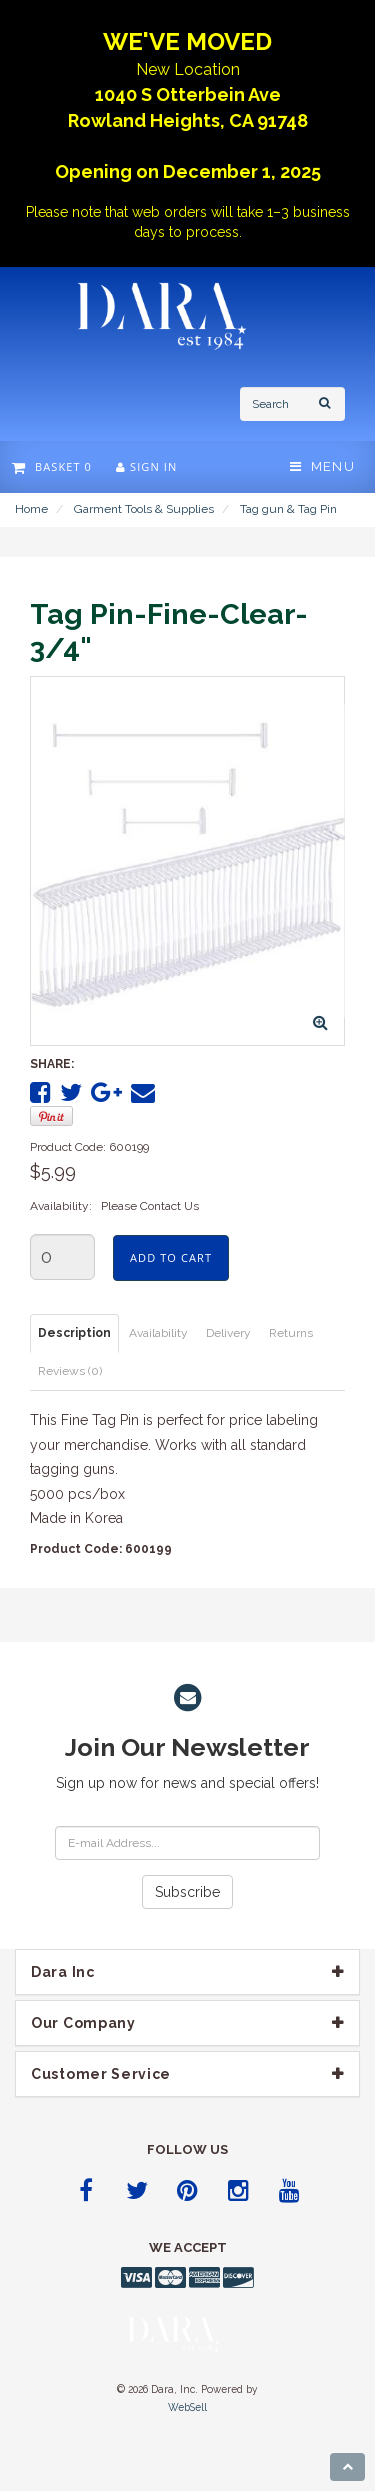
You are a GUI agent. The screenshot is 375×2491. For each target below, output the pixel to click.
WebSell (187, 2407)
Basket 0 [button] (52, 466)
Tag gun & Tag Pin (288, 509)
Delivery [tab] (228, 1333)
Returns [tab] (291, 1333)
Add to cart (171, 1257)
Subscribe (187, 1892)
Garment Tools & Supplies (144, 509)
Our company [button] (83, 2023)
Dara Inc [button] (63, 1972)
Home (31, 509)
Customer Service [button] (101, 2074)
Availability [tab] (158, 1333)
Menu (322, 466)
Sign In (146, 466)
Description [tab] (74, 1333)
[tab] (187, 1972)
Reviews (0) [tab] (70, 1371)
